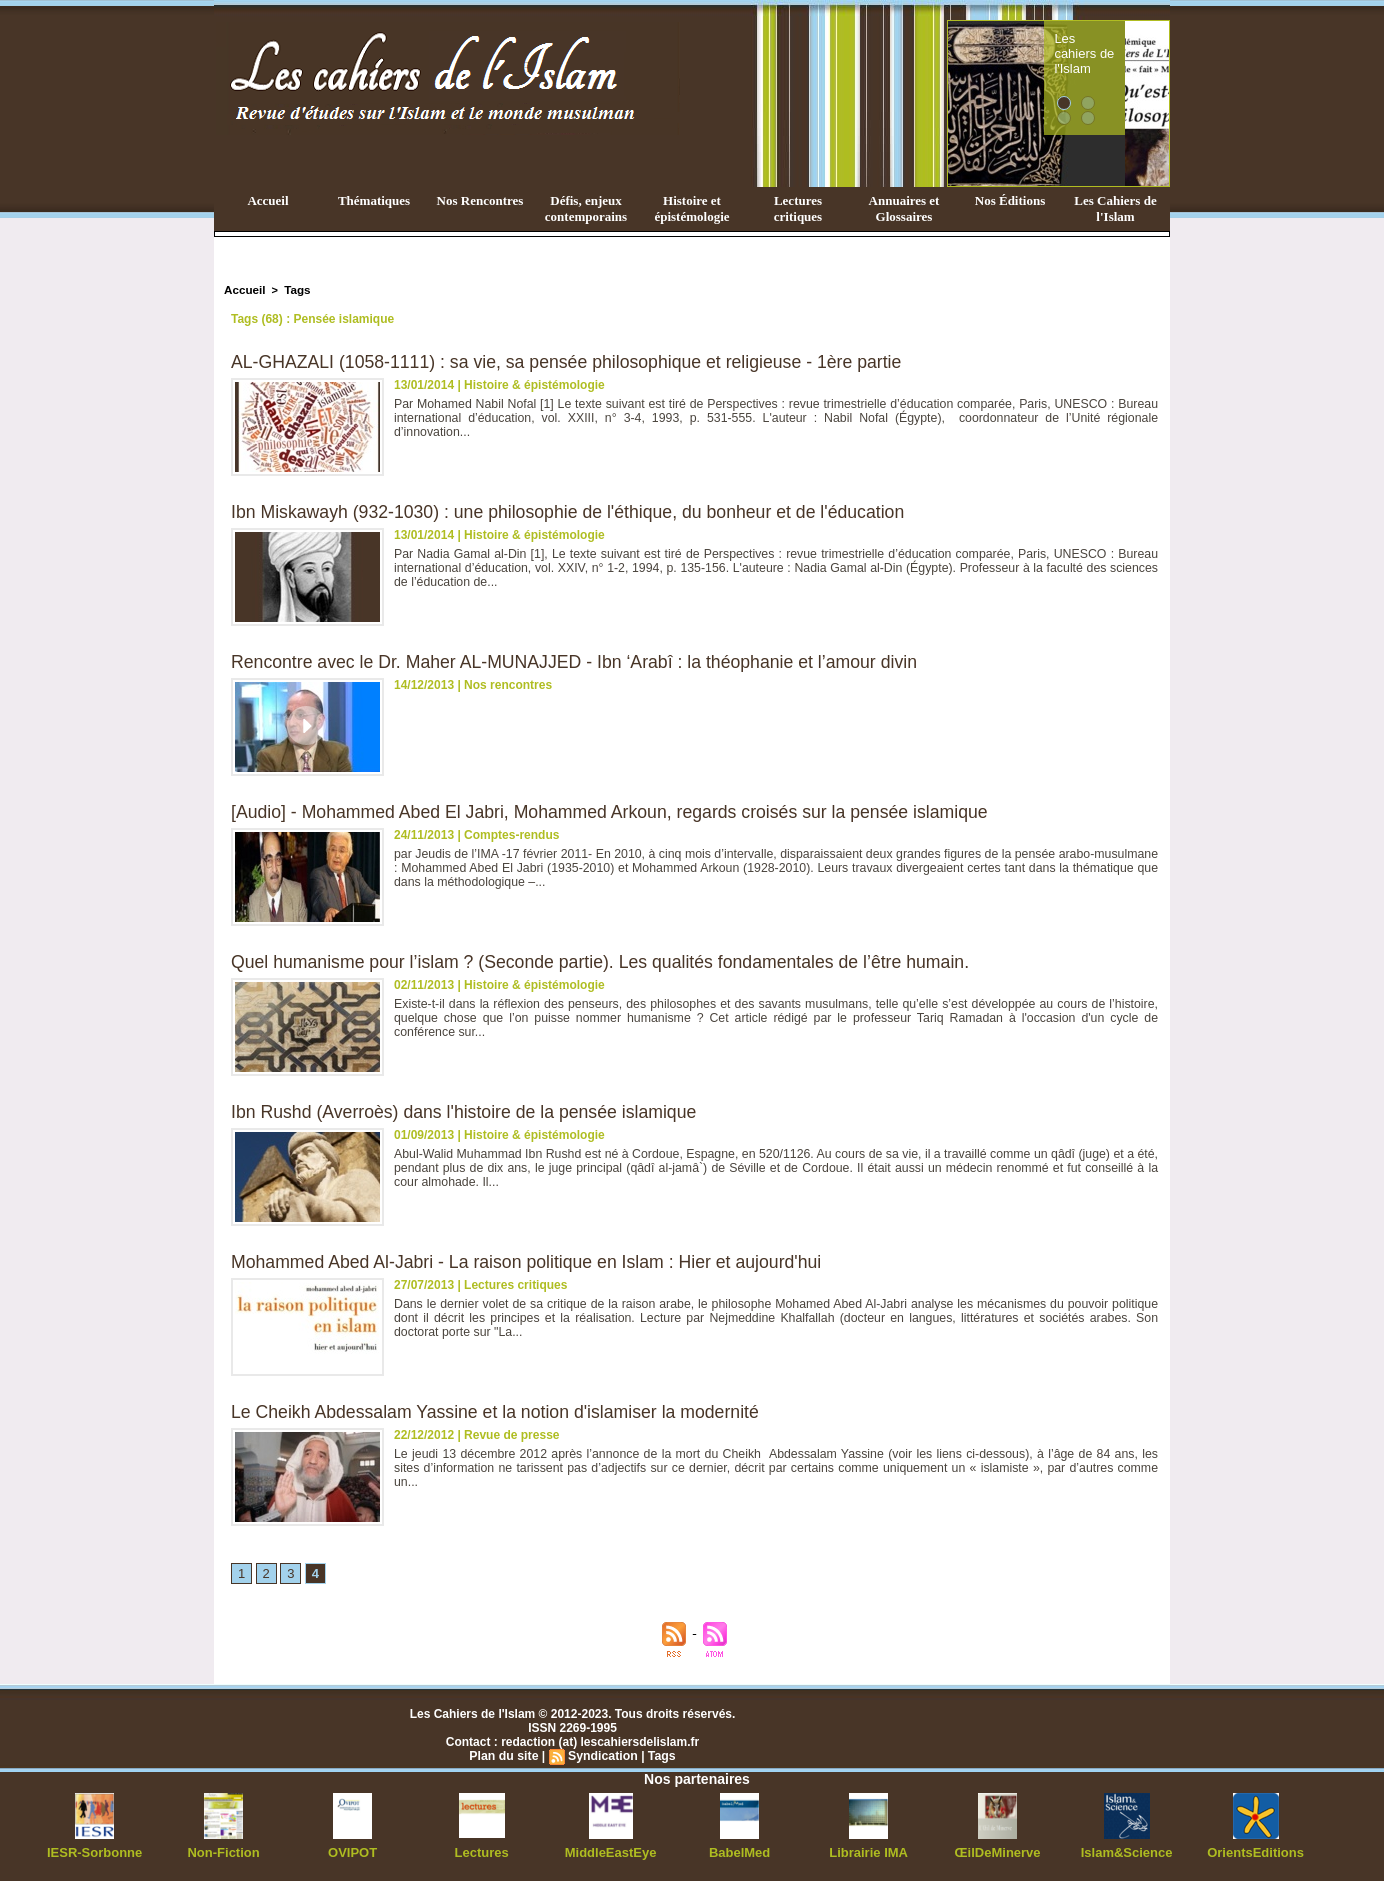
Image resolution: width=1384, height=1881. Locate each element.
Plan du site (505, 1755)
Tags (294, 289)
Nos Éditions (1010, 200)
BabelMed (739, 1851)
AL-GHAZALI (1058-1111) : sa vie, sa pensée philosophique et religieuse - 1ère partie (572, 361)
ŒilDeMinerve (997, 1851)
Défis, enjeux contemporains (586, 208)
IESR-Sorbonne (95, 1851)
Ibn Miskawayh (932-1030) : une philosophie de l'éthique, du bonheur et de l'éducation (574, 511)
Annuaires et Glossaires (904, 208)
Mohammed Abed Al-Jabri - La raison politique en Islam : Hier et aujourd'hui (532, 1261)
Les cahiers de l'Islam (1120, 43)
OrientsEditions (1255, 1851)
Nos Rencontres (480, 200)
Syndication (602, 1755)
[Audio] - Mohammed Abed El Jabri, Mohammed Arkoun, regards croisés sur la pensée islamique (616, 811)
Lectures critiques (798, 208)
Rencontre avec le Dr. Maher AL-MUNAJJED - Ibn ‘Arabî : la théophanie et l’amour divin (580, 661)
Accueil (267, 200)
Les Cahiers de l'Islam (1115, 208)
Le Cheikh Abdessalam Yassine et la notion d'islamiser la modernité (500, 1411)
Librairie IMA (868, 1851)
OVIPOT (352, 1851)
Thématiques (374, 200)
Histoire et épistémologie (691, 208)
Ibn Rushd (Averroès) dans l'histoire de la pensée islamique (468, 1111)
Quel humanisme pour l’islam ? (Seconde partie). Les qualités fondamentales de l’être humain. (607, 961)
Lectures (482, 1851)
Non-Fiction (223, 1851)
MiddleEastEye (610, 1851)
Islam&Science (1126, 1851)
